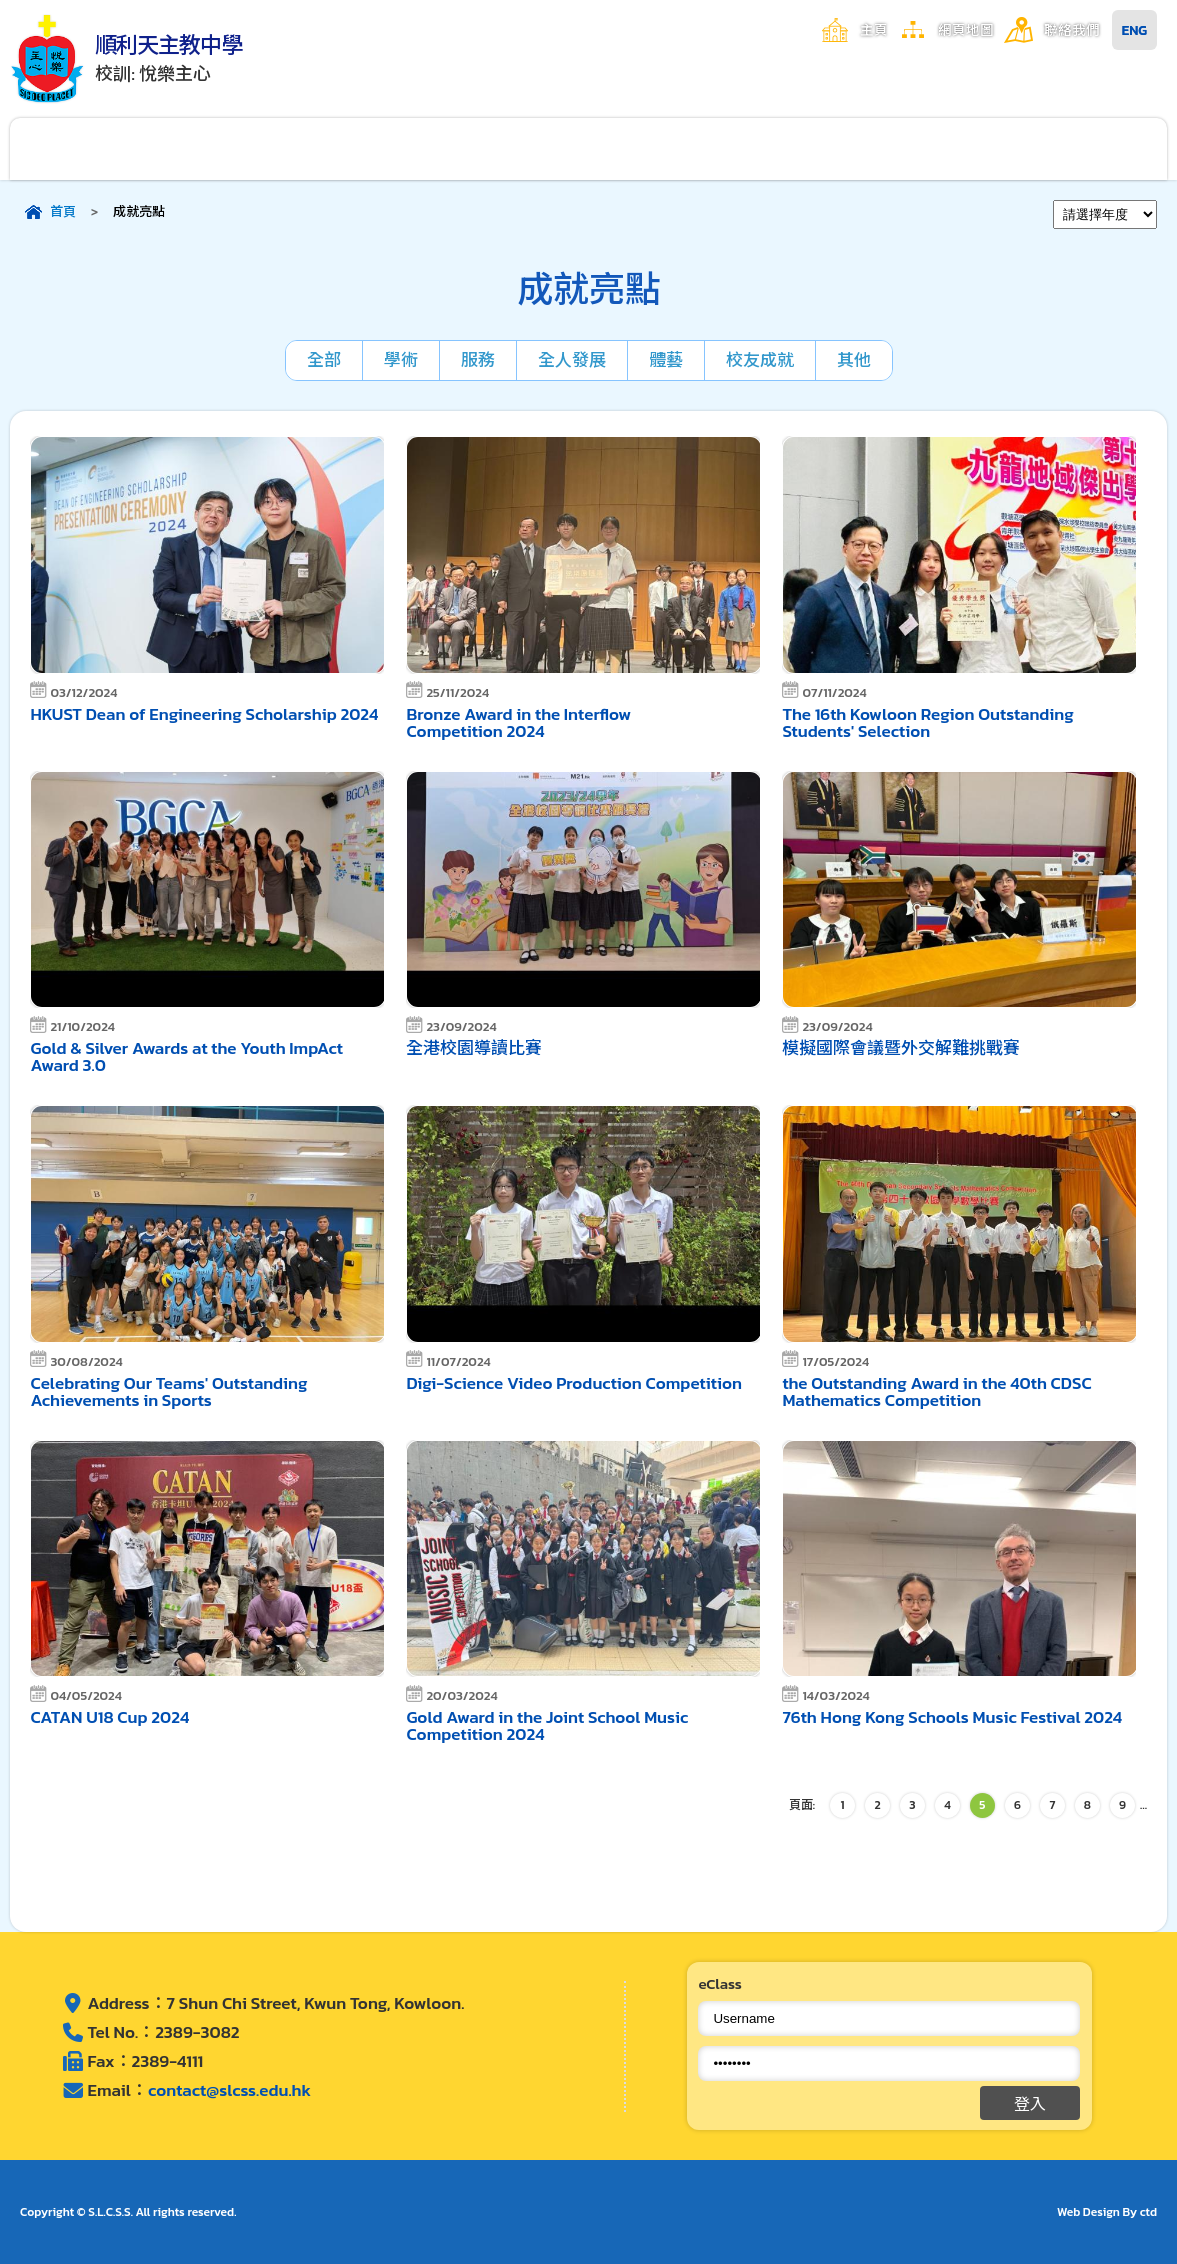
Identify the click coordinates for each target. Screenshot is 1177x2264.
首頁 (63, 211)
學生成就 (661, 148)
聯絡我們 (1072, 30)
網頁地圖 (966, 30)
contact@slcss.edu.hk (229, 2090)
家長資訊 (806, 148)
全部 (324, 360)
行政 (227, 148)
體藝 (666, 360)
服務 (478, 360)
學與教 (516, 148)
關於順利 (82, 148)
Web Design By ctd (1107, 2212)
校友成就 (760, 360)
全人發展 (572, 360)
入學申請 (951, 148)
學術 (401, 360)
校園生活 (372, 148)
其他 (854, 360)
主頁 (874, 30)
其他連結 (1095, 148)
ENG (1134, 30)
